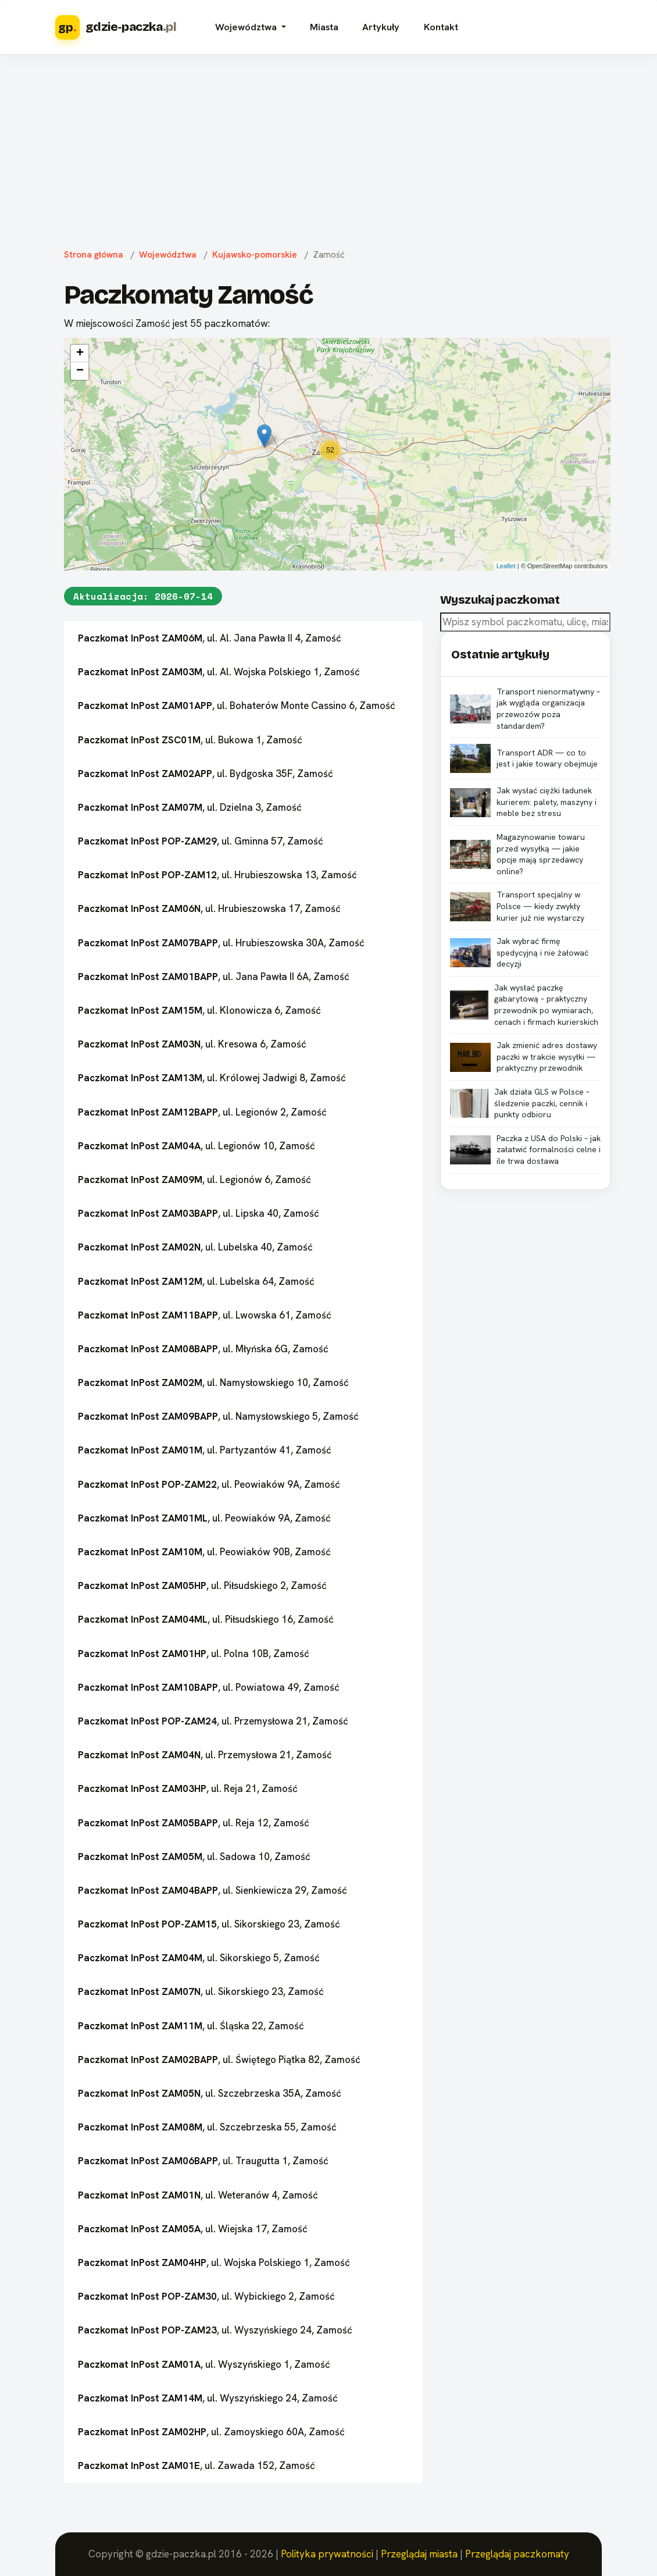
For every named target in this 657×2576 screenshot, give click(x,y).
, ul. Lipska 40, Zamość (198, 1213)
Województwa (168, 255)
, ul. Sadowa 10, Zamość (194, 1856)
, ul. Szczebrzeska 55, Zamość (207, 2127)
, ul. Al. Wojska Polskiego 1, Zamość (219, 671)
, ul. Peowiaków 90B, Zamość (204, 1551)
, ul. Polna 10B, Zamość (193, 1653)
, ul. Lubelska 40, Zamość (195, 1247)
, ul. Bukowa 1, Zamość (190, 739)
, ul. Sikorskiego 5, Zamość (199, 1957)
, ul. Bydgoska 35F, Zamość (205, 773)
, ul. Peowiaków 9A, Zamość (209, 1484)
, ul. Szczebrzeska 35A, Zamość (209, 2093)
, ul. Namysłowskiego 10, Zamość (213, 1382)
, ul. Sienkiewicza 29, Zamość (212, 1890)
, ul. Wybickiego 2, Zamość (206, 2296)
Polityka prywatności (327, 2554)
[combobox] (525, 622)
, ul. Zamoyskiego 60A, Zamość (211, 2431)
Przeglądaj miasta (419, 2554)
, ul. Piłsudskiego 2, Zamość (202, 1585)
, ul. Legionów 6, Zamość (194, 1179)
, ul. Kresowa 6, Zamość (192, 1044)
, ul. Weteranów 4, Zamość (198, 2195)
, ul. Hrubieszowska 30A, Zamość (221, 942)
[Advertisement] (328, 148)
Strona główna (93, 255)
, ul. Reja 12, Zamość (193, 1822)
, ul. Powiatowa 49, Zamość (209, 1687)
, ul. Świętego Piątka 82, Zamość (219, 2059)
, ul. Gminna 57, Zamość (200, 841)
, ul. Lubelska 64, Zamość (196, 1281)
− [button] (80, 371)
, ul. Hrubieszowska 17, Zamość (209, 908)
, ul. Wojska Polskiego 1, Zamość (214, 2262)
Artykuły (380, 27)
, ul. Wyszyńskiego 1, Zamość (204, 2364)
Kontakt (441, 27)
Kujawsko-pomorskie (254, 255)
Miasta (324, 27)
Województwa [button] (247, 27)
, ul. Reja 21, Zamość (188, 1788)
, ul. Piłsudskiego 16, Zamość (206, 1619)
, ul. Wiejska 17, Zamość (193, 2228)
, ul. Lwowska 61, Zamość (204, 1315)
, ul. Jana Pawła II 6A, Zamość (213, 976)
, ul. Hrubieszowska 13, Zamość (217, 874)
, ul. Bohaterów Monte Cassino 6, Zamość (236, 705)
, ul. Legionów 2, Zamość (202, 1112)
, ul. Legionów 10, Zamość (196, 1145)
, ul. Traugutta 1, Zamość (203, 2160)
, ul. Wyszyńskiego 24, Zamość (215, 2330)
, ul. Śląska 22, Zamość (191, 2025)
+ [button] (80, 353)
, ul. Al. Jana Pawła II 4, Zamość (209, 638)
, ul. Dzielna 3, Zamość (190, 807)
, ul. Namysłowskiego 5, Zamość (218, 1416)
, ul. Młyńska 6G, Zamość (203, 1348)
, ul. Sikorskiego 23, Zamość (209, 1924)
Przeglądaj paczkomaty (517, 2554)
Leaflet (506, 565)
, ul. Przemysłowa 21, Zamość (213, 1721)
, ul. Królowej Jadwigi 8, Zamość (212, 1077)
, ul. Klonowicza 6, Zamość (199, 1010)
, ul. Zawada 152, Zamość (196, 2465)
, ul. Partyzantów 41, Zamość (204, 1450)
